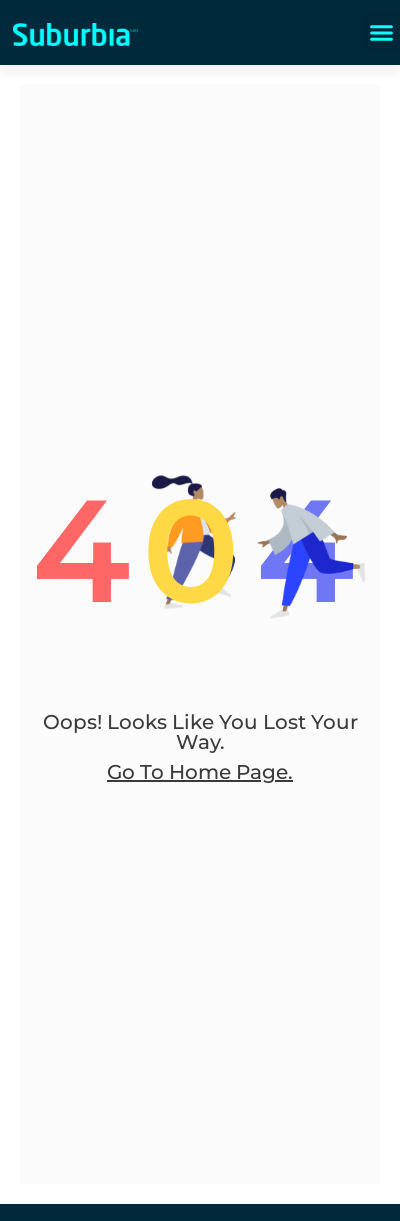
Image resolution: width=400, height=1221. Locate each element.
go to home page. (200, 772)
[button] (382, 32)
